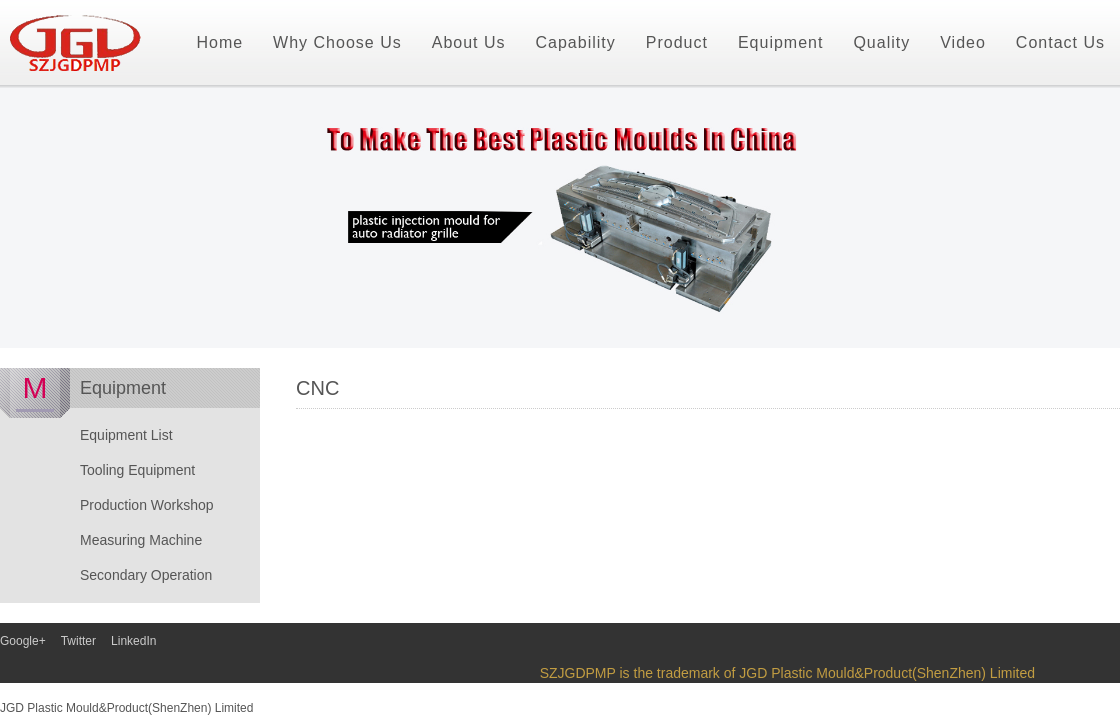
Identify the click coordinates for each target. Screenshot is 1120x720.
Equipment (781, 42)
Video (963, 42)
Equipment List (126, 435)
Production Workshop (147, 505)
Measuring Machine (141, 540)
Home (219, 42)
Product (677, 42)
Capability (576, 42)
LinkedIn (133, 641)
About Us (469, 42)
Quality (881, 42)
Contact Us (1060, 42)
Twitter (78, 641)
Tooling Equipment (137, 470)
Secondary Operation (146, 575)
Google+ (23, 641)
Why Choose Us (337, 42)
